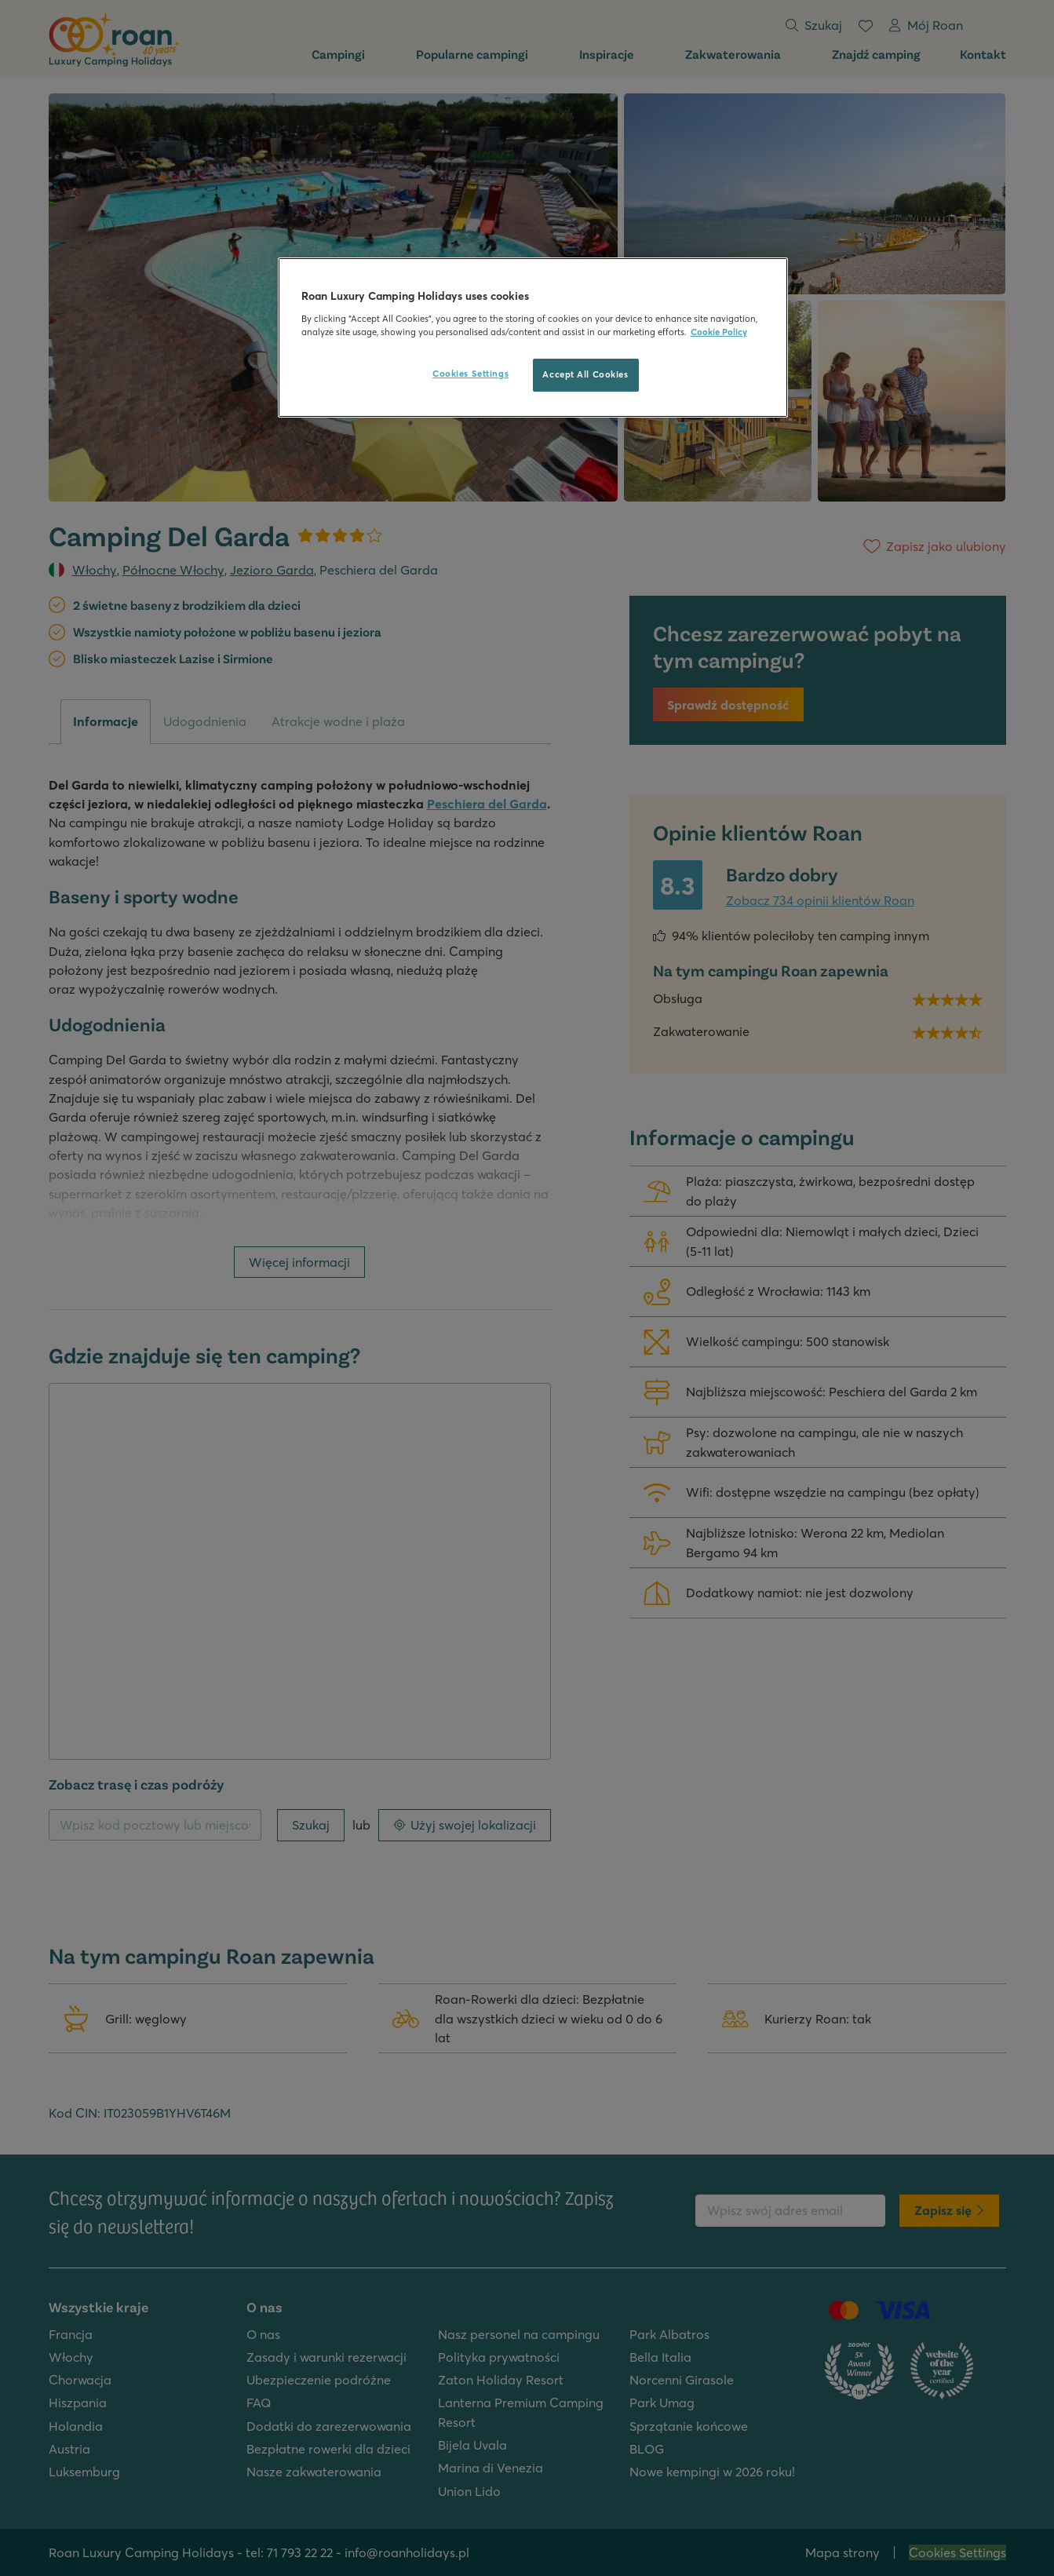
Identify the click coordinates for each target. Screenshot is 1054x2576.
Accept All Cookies (585, 374)
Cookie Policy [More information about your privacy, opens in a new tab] (719, 332)
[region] (533, 337)
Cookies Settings (470, 373)
